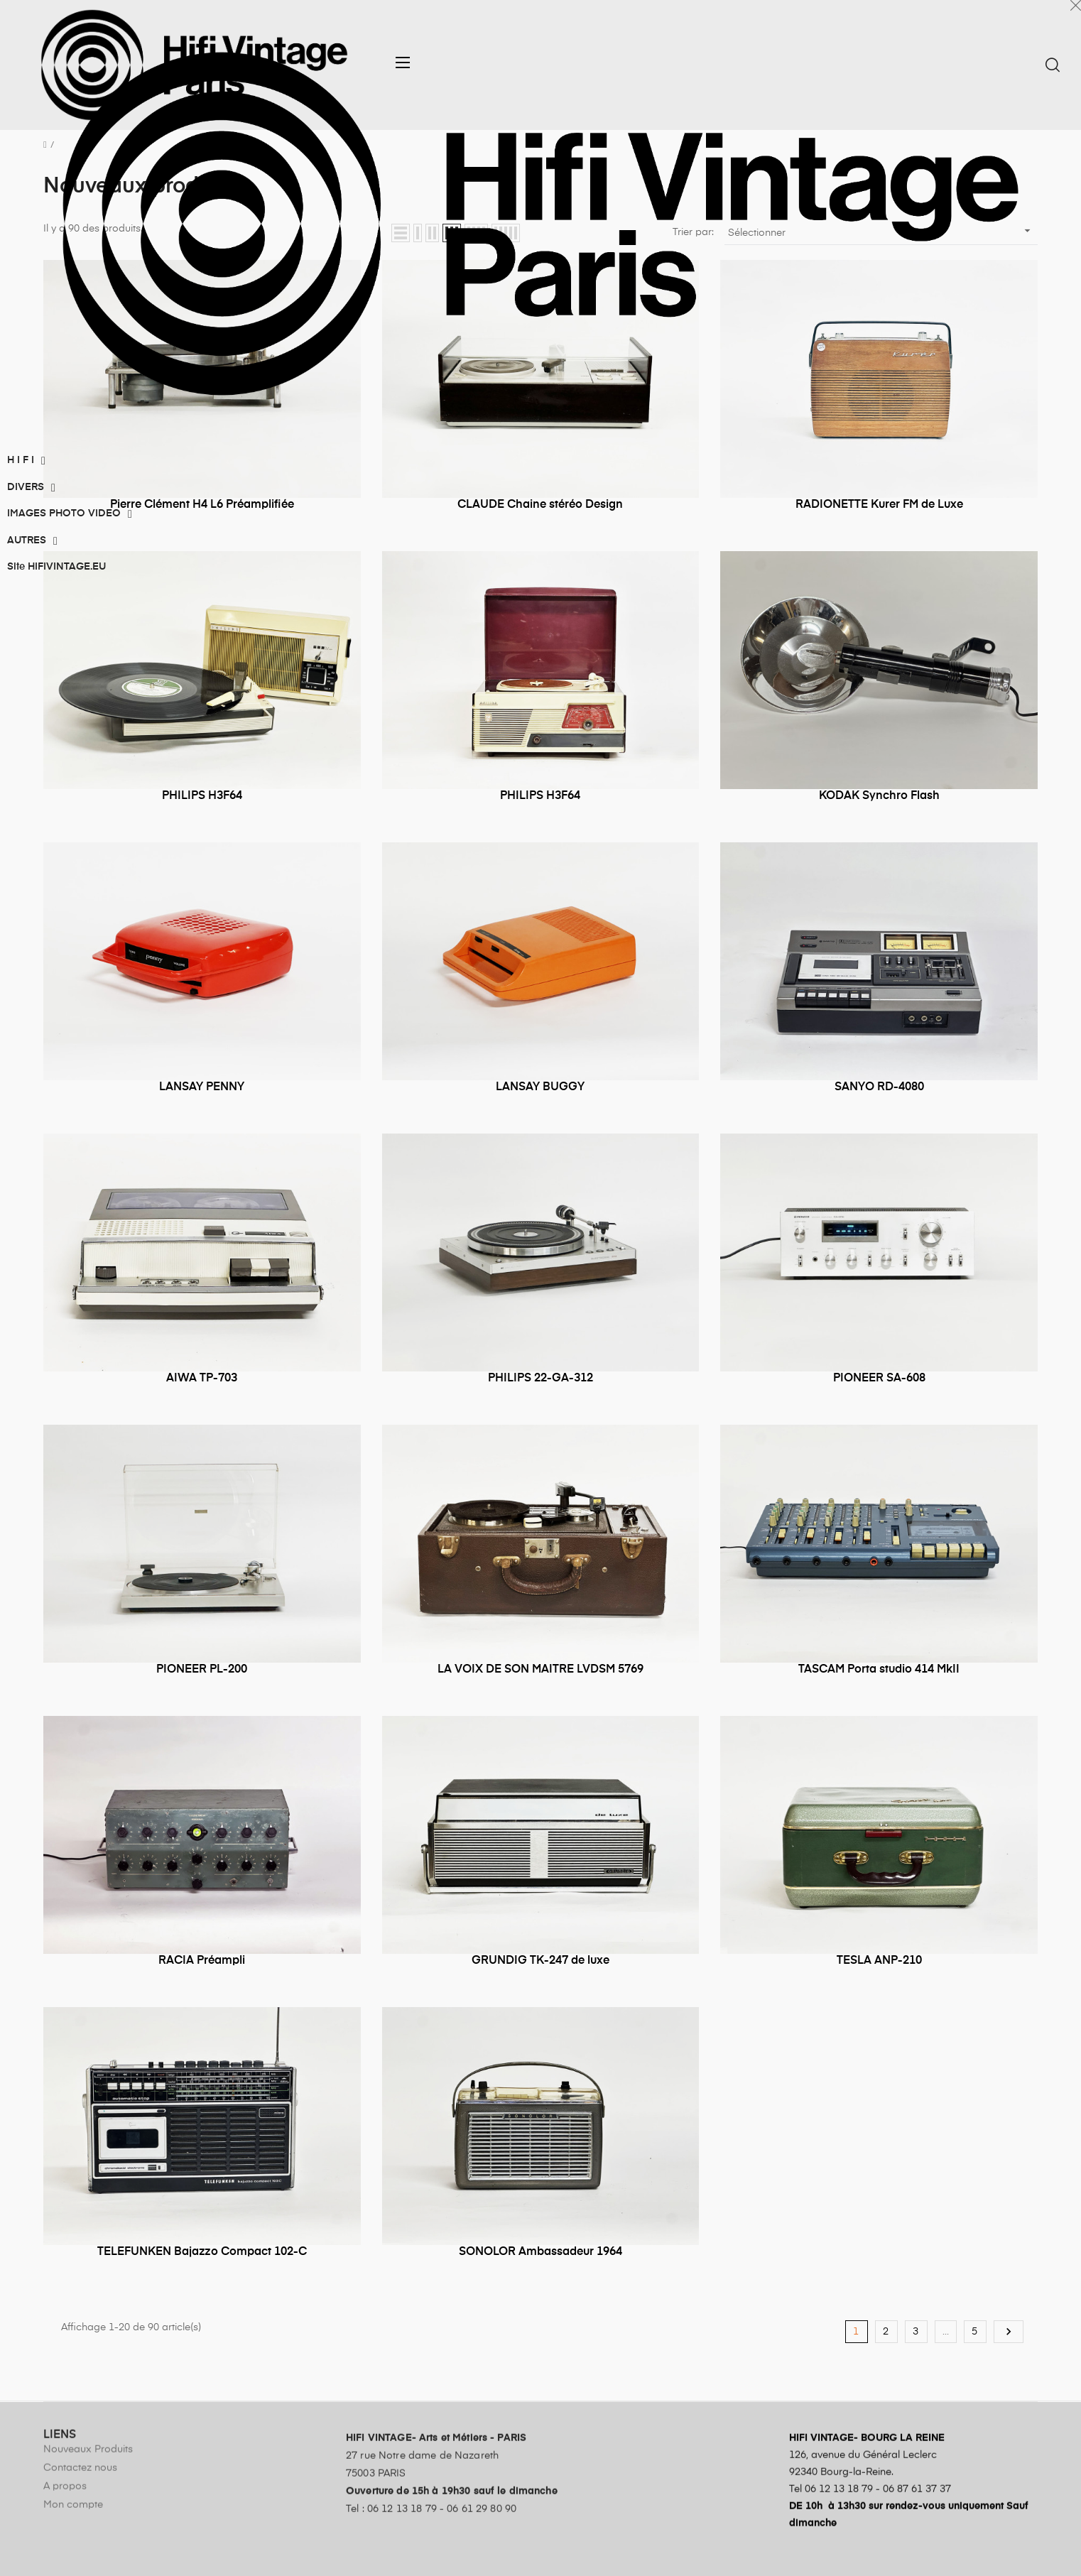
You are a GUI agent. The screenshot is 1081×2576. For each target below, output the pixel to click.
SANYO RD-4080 (879, 1087)
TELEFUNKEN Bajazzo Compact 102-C (202, 2252)
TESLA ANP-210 (879, 1961)
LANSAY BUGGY (540, 1087)
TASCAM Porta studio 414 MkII (879, 1669)
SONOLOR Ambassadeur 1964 (540, 2252)
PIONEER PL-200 (201, 1669)
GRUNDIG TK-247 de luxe (540, 1961)
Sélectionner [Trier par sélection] (881, 231)
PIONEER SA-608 (879, 1378)
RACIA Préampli (201, 1961)
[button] (407, 62)
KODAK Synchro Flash (879, 796)
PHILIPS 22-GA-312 (540, 1378)
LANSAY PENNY (201, 1087)
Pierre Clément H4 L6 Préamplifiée (202, 505)
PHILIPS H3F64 (202, 796)
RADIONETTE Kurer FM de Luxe (879, 505)
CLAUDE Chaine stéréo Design (540, 505)
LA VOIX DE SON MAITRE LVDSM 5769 (540, 1669)
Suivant (1008, 2332)
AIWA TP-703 (201, 1378)
